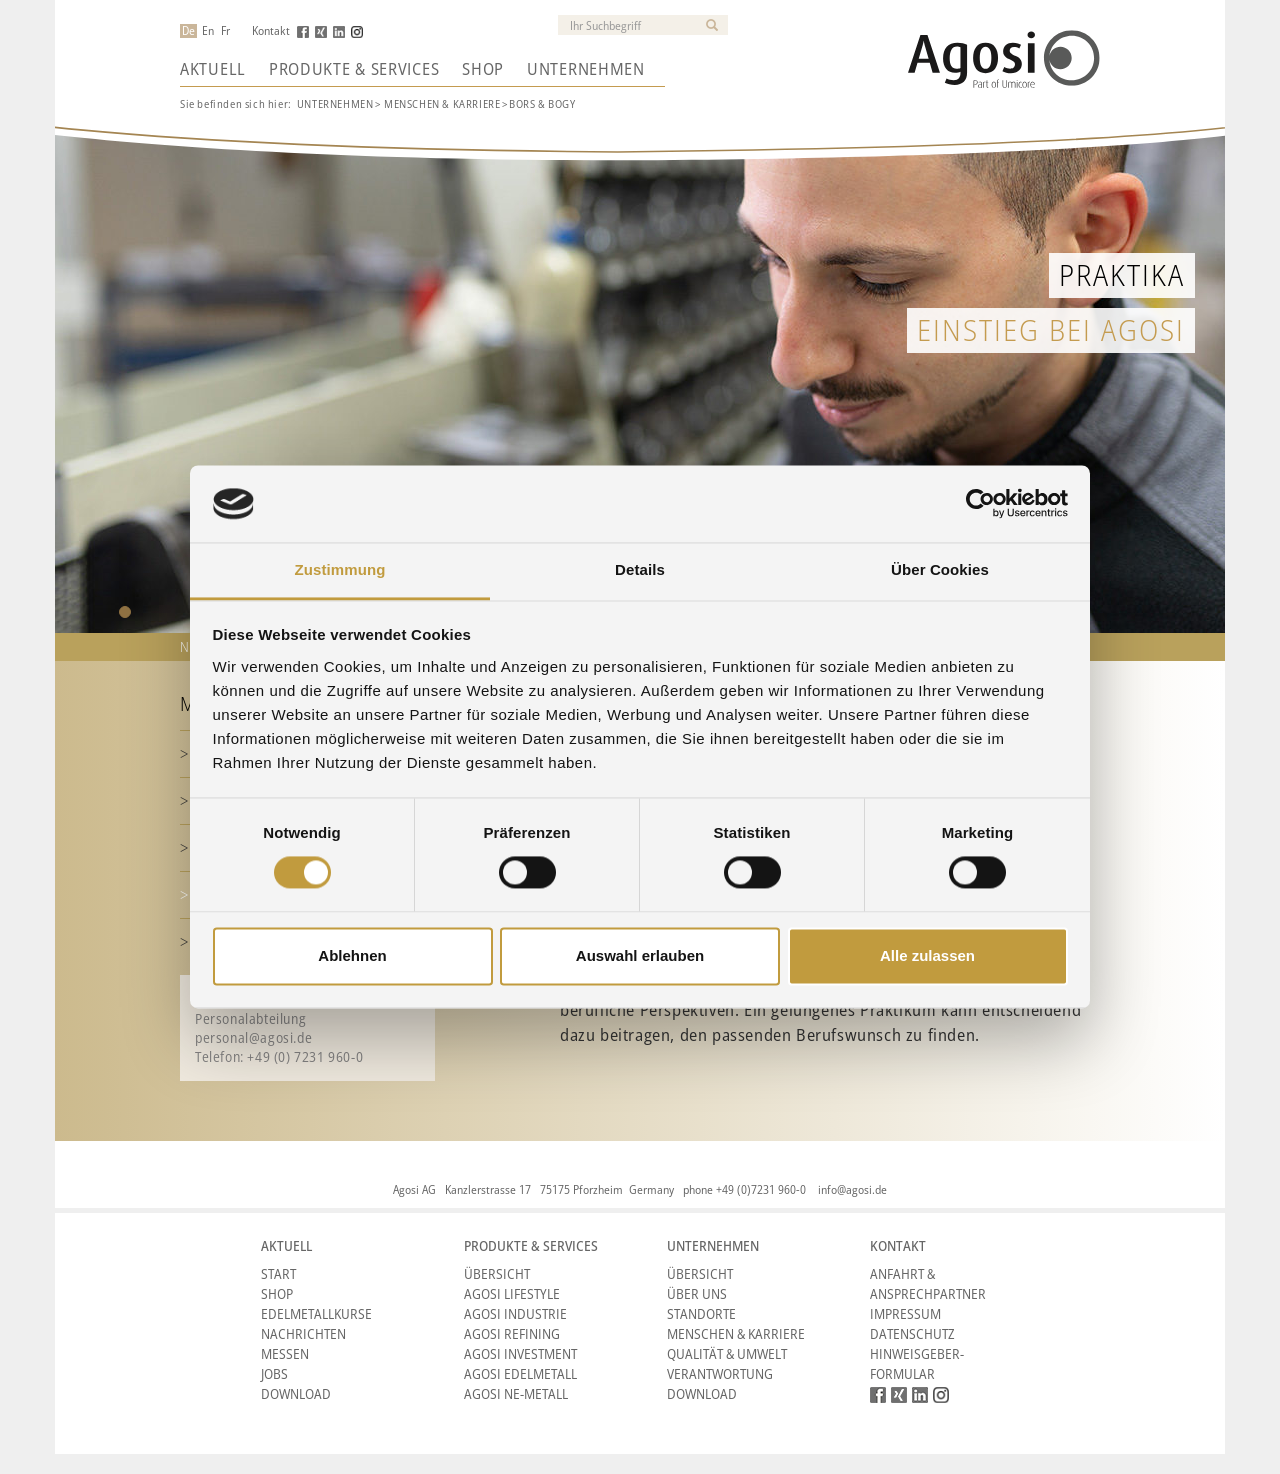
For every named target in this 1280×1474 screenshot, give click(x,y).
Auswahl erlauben (640, 955)
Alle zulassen (927, 955)
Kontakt (271, 31)
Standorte (701, 1313)
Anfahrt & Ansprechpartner (928, 1283)
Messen (285, 1353)
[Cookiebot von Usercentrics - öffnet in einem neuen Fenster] (980, 504)
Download (296, 1393)
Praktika (1122, 274)
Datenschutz (912, 1333)
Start (278, 1273)
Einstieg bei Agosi (1051, 329)
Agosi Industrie (515, 1313)
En (208, 31)
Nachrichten (303, 1333)
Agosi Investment (520, 1353)
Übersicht (497, 1273)
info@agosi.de (852, 1189)
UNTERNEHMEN (335, 103)
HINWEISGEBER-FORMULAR (917, 1363)
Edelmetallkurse (316, 1313)
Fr (225, 31)
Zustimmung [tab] (340, 569)
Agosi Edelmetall (520, 1373)
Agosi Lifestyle (512, 1293)
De (188, 31)
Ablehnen (352, 955)
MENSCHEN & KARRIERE (442, 103)
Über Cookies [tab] (940, 569)
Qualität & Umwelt (727, 1353)
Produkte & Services (354, 69)
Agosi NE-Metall (516, 1393)
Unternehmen (586, 69)
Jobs (274, 1373)
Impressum (905, 1313)
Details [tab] (640, 569)
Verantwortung (720, 1373)
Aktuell (213, 69)
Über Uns (697, 1293)
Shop (483, 69)
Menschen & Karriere (736, 1333)
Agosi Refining (512, 1333)
